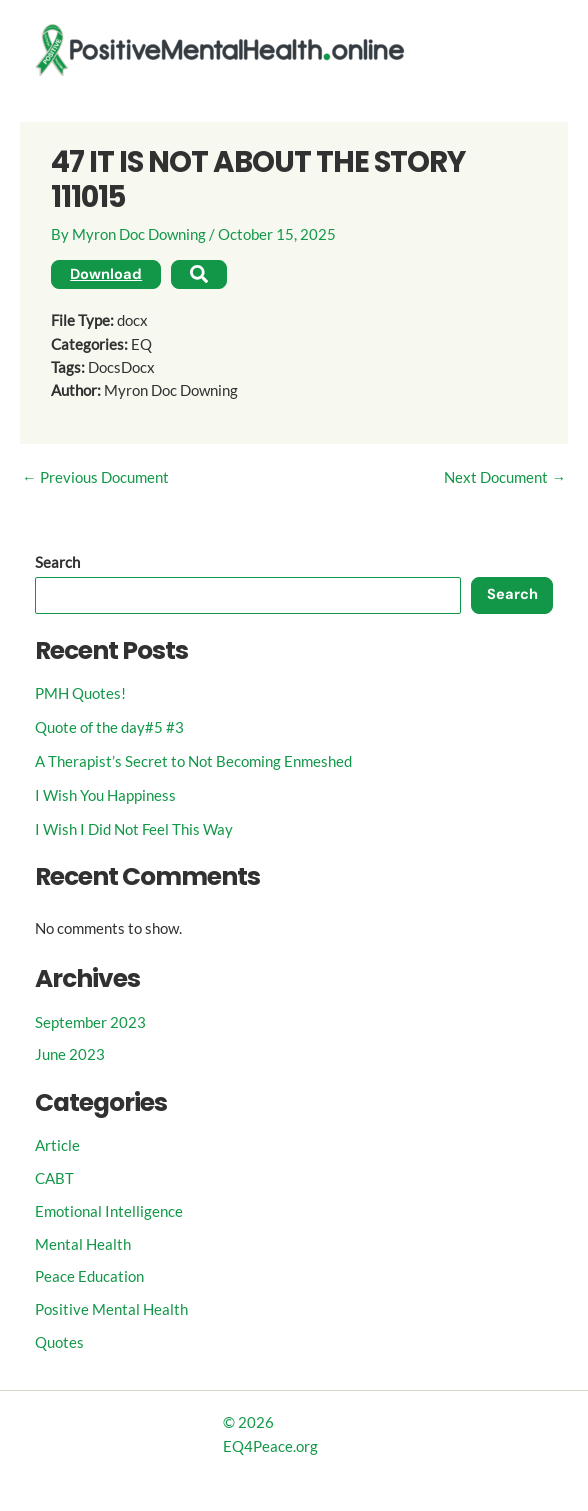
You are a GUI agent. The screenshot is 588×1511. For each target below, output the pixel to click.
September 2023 (90, 1022)
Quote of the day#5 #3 (109, 727)
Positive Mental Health (111, 1309)
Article (57, 1145)
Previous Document (95, 478)
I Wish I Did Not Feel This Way (134, 829)
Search (57, 562)
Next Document (505, 478)
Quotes (59, 1342)
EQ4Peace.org (270, 1446)
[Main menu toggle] (535, 50)
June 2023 (70, 1054)
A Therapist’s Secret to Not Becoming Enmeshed (193, 761)
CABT (54, 1178)
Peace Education (89, 1276)
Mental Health (83, 1244)
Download (106, 274)
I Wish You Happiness (105, 795)
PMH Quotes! (80, 693)
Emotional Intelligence (109, 1211)
